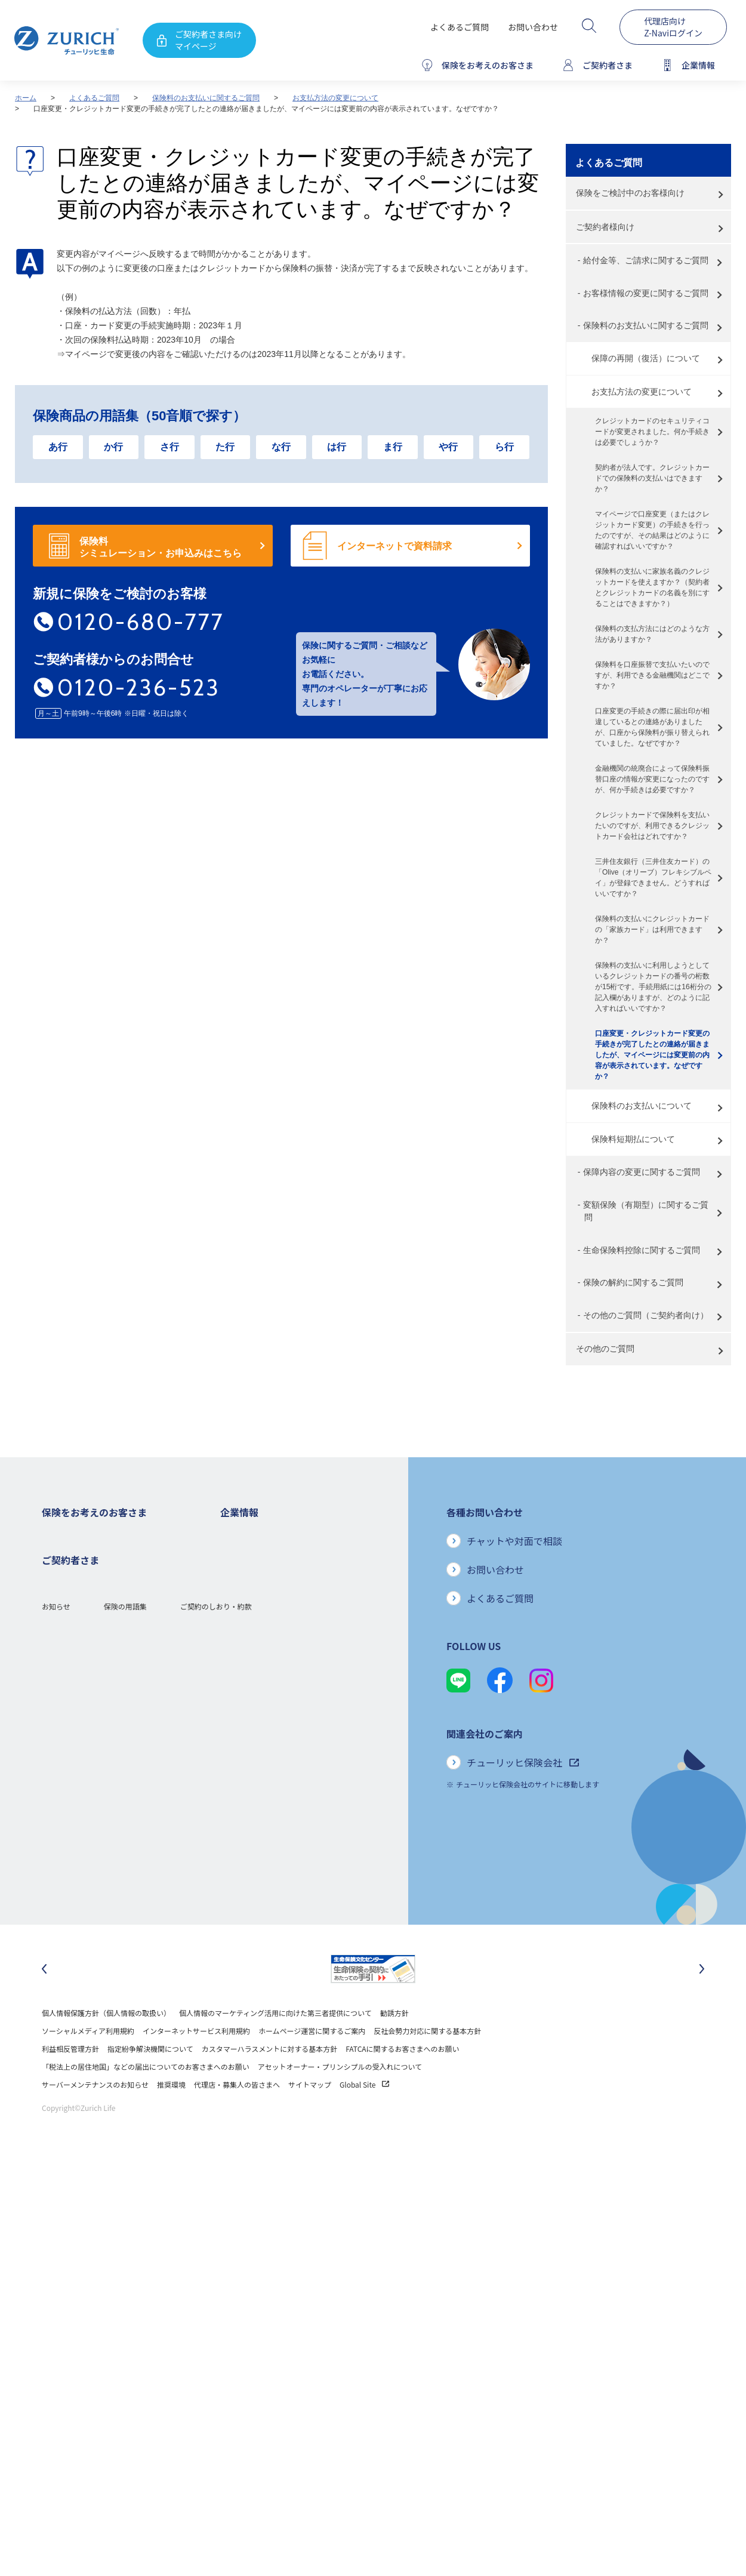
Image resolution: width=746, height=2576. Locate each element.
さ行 (169, 447)
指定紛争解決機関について (150, 2080)
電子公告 (234, 1625)
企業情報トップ (245, 1536)
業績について (241, 1589)
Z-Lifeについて (65, 1858)
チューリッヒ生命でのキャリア (270, 1804)
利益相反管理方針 (70, 2080)
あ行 (57, 447)
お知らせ (56, 1905)
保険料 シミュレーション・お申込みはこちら (160, 547)
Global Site (364, 2116)
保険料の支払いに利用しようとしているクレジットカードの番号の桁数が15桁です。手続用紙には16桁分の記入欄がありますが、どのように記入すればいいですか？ (653, 986)
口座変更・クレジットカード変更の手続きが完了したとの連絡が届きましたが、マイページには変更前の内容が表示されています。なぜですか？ (652, 1055)
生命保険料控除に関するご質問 (641, 1250)
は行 (336, 447)
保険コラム (60, 1697)
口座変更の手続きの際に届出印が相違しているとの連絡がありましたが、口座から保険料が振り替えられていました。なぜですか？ (652, 727)
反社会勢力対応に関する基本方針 (427, 2062)
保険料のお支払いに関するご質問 (206, 98)
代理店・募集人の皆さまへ (237, 2116)
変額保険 (56, 1643)
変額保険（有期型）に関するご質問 (645, 1211)
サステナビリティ (248, 1733)
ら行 (504, 447)
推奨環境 (171, 2116)
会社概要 (234, 1554)
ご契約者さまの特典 (74, 1715)
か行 (113, 447)
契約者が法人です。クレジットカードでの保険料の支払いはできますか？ (652, 478)
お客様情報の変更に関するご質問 (645, 293)
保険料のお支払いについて (641, 1105)
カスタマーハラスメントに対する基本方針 (270, 2080)
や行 (448, 447)
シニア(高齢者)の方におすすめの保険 (101, 1679)
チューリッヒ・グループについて (273, 1661)
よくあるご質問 (459, 27)
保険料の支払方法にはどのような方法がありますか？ (652, 634)
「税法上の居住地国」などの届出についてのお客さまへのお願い (145, 2098)
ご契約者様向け (605, 227)
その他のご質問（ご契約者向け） (645, 1315)
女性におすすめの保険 (77, 1661)
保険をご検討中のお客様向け (630, 193)
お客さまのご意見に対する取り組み (277, 1697)
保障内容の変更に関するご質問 (641, 1172)
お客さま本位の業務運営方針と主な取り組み (291, 1679)
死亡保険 (56, 1554)
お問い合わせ (533, 27)
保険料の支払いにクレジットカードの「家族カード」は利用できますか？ (652, 929)
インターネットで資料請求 (394, 546)
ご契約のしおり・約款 (216, 1905)
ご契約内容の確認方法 (77, 1840)
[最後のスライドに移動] (44, 2000)
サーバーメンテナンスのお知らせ (95, 2116)
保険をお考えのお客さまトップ (92, 1536)
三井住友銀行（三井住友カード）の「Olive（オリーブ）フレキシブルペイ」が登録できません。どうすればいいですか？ (653, 877)
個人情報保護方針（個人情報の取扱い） (106, 2044)
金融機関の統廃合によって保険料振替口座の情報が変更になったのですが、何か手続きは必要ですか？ (652, 779)
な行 (281, 447)
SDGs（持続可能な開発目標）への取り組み (289, 1751)
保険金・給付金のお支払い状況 (270, 1715)
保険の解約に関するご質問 (633, 1282)
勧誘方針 (394, 2044)
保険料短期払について (633, 1139)
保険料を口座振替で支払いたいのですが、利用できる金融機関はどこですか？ (652, 675)
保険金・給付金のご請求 (81, 1804)
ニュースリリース (248, 1643)
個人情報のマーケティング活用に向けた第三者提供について (275, 2044)
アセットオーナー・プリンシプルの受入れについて (340, 2098)
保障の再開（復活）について (645, 358)
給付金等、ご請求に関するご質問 (645, 260)
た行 (225, 447)
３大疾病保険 (63, 1607)
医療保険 (56, 1589)
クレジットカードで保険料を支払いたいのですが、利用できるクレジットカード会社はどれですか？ (652, 826)
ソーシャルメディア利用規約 (88, 2062)
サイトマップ (309, 2116)
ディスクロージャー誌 (255, 1607)
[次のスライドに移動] (701, 2000)
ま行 (392, 447)
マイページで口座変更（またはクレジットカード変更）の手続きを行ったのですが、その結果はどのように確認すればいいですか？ (652, 530)
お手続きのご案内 (70, 1822)
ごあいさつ (238, 1571)
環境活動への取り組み (256, 1786)
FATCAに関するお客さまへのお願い (402, 2080)
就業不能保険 (63, 1625)
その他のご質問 (605, 1348)
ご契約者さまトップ (74, 1786)
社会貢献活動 (241, 1769)
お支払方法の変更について (335, 98)
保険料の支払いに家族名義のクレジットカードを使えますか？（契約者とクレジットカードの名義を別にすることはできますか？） (652, 587)
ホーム (25, 98)
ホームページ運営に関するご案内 (311, 2062)
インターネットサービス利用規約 (196, 2062)
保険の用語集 (125, 1905)
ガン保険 (56, 1571)
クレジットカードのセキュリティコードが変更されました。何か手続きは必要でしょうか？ (652, 432)
